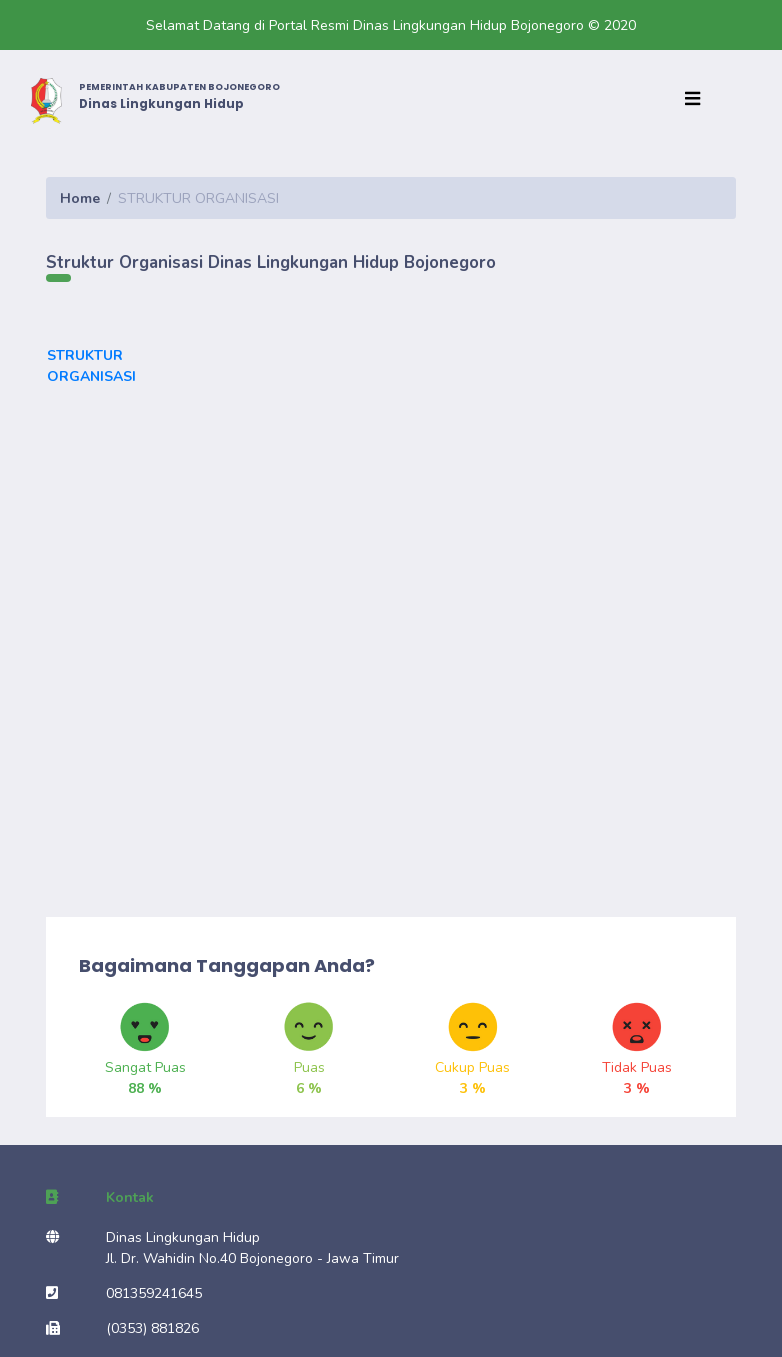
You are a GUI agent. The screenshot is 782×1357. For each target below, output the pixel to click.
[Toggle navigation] (697, 100)
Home (80, 198)
